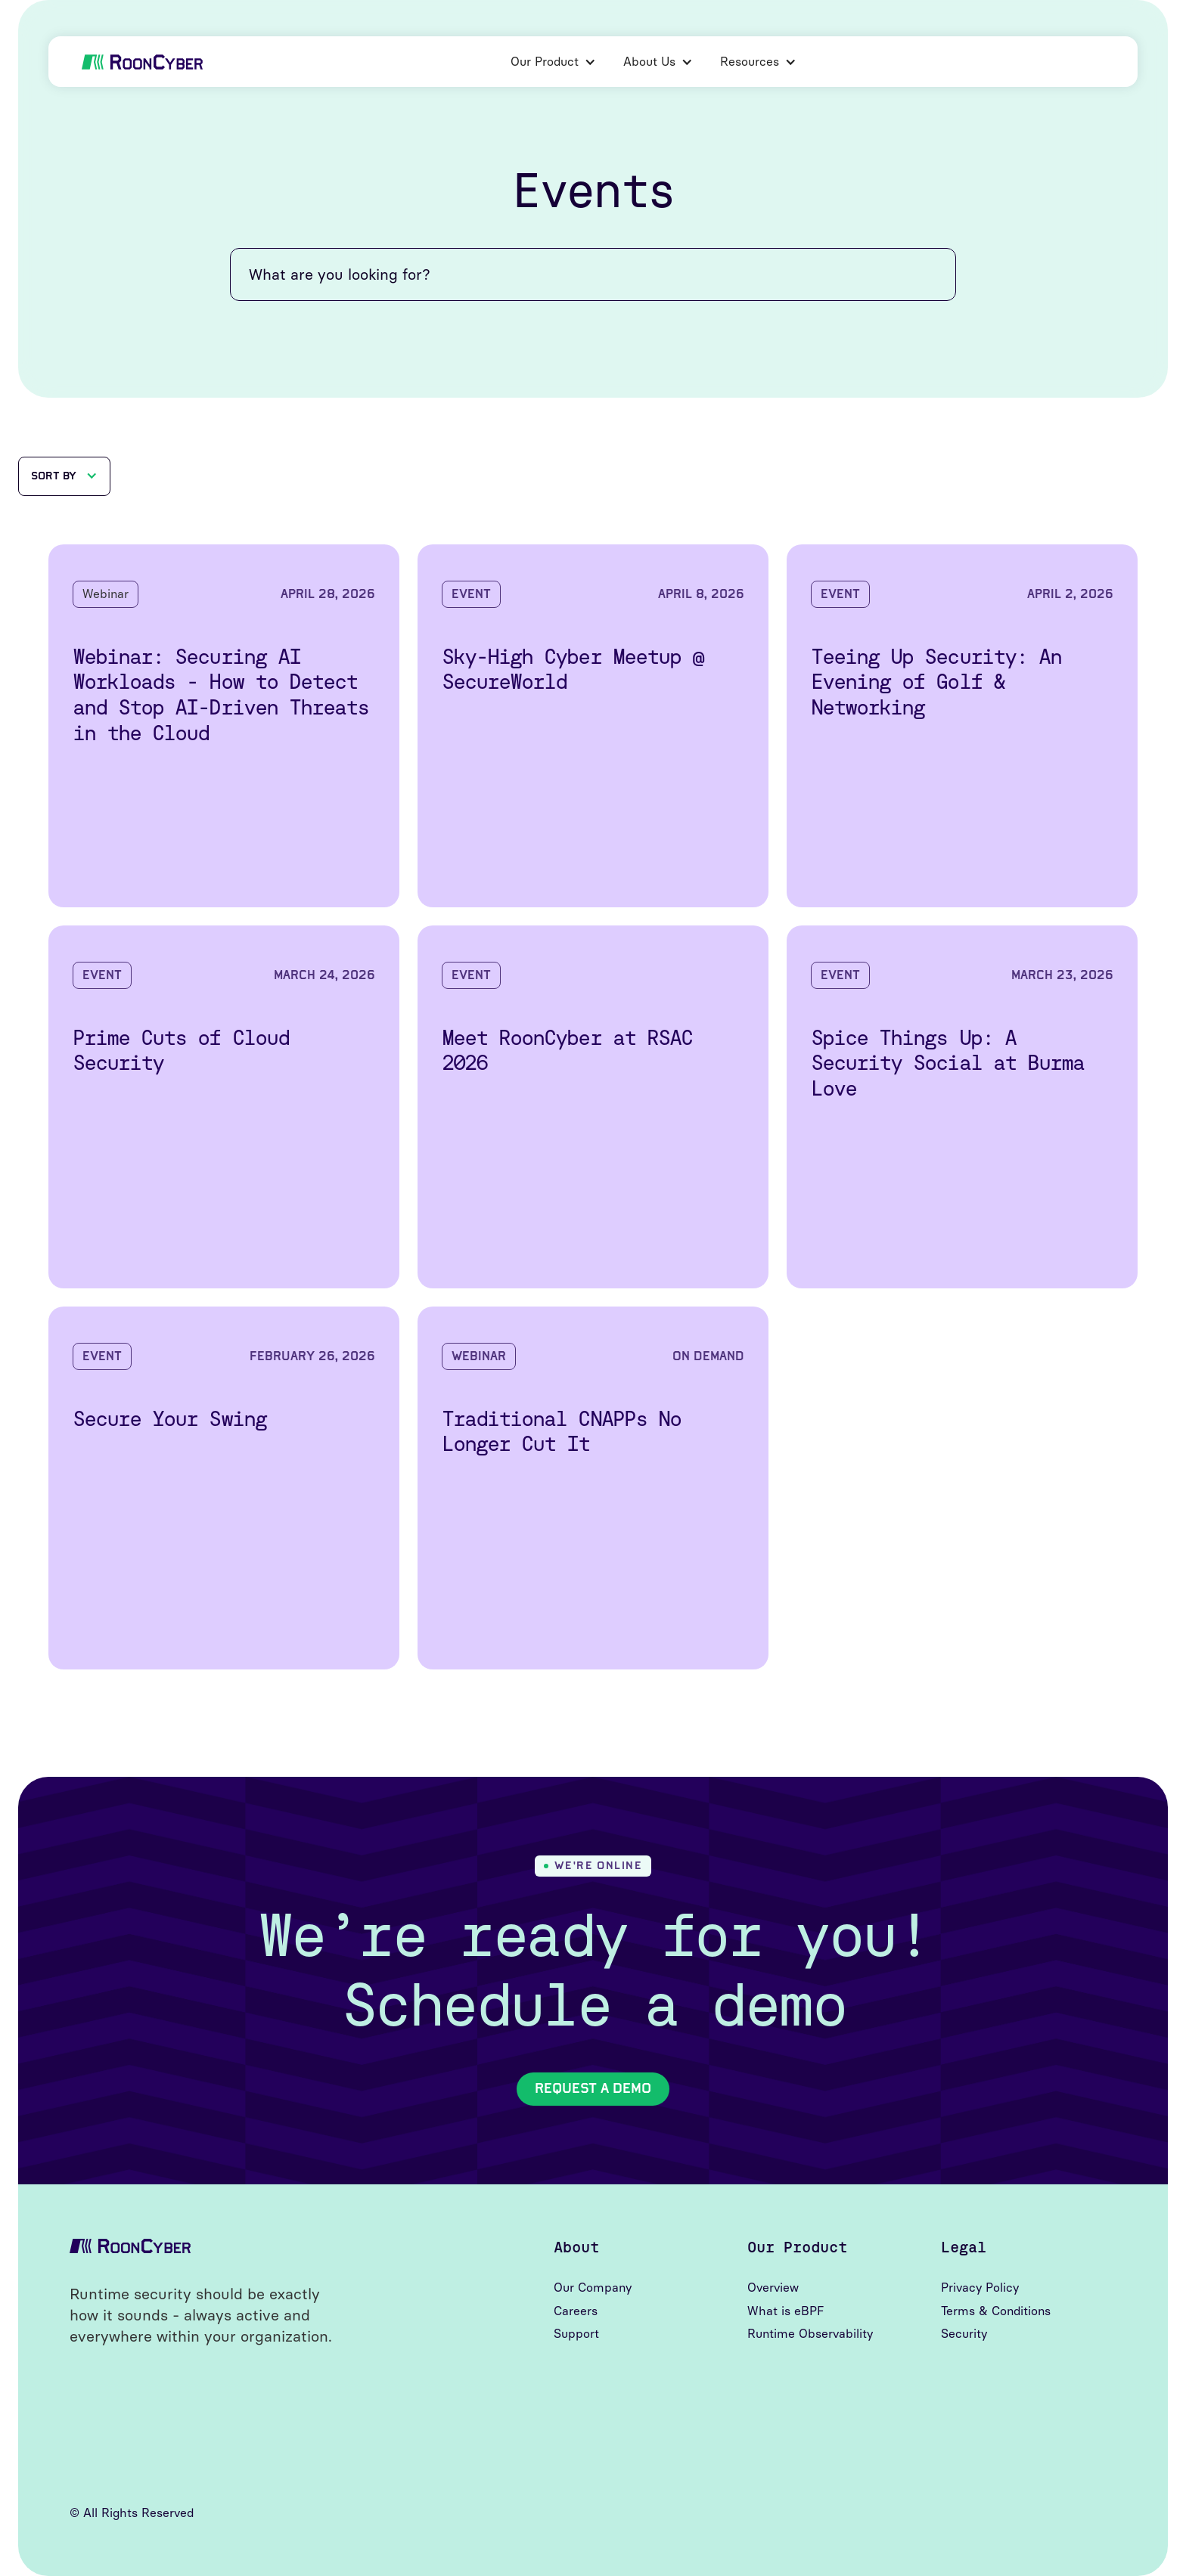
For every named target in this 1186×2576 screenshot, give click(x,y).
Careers (576, 2311)
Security (964, 2333)
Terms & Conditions (996, 2311)
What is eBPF (785, 2311)
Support (576, 2333)
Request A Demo (593, 2088)
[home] (142, 61)
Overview (773, 2287)
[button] (553, 62)
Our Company (593, 2287)
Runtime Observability (810, 2333)
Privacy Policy (980, 2287)
